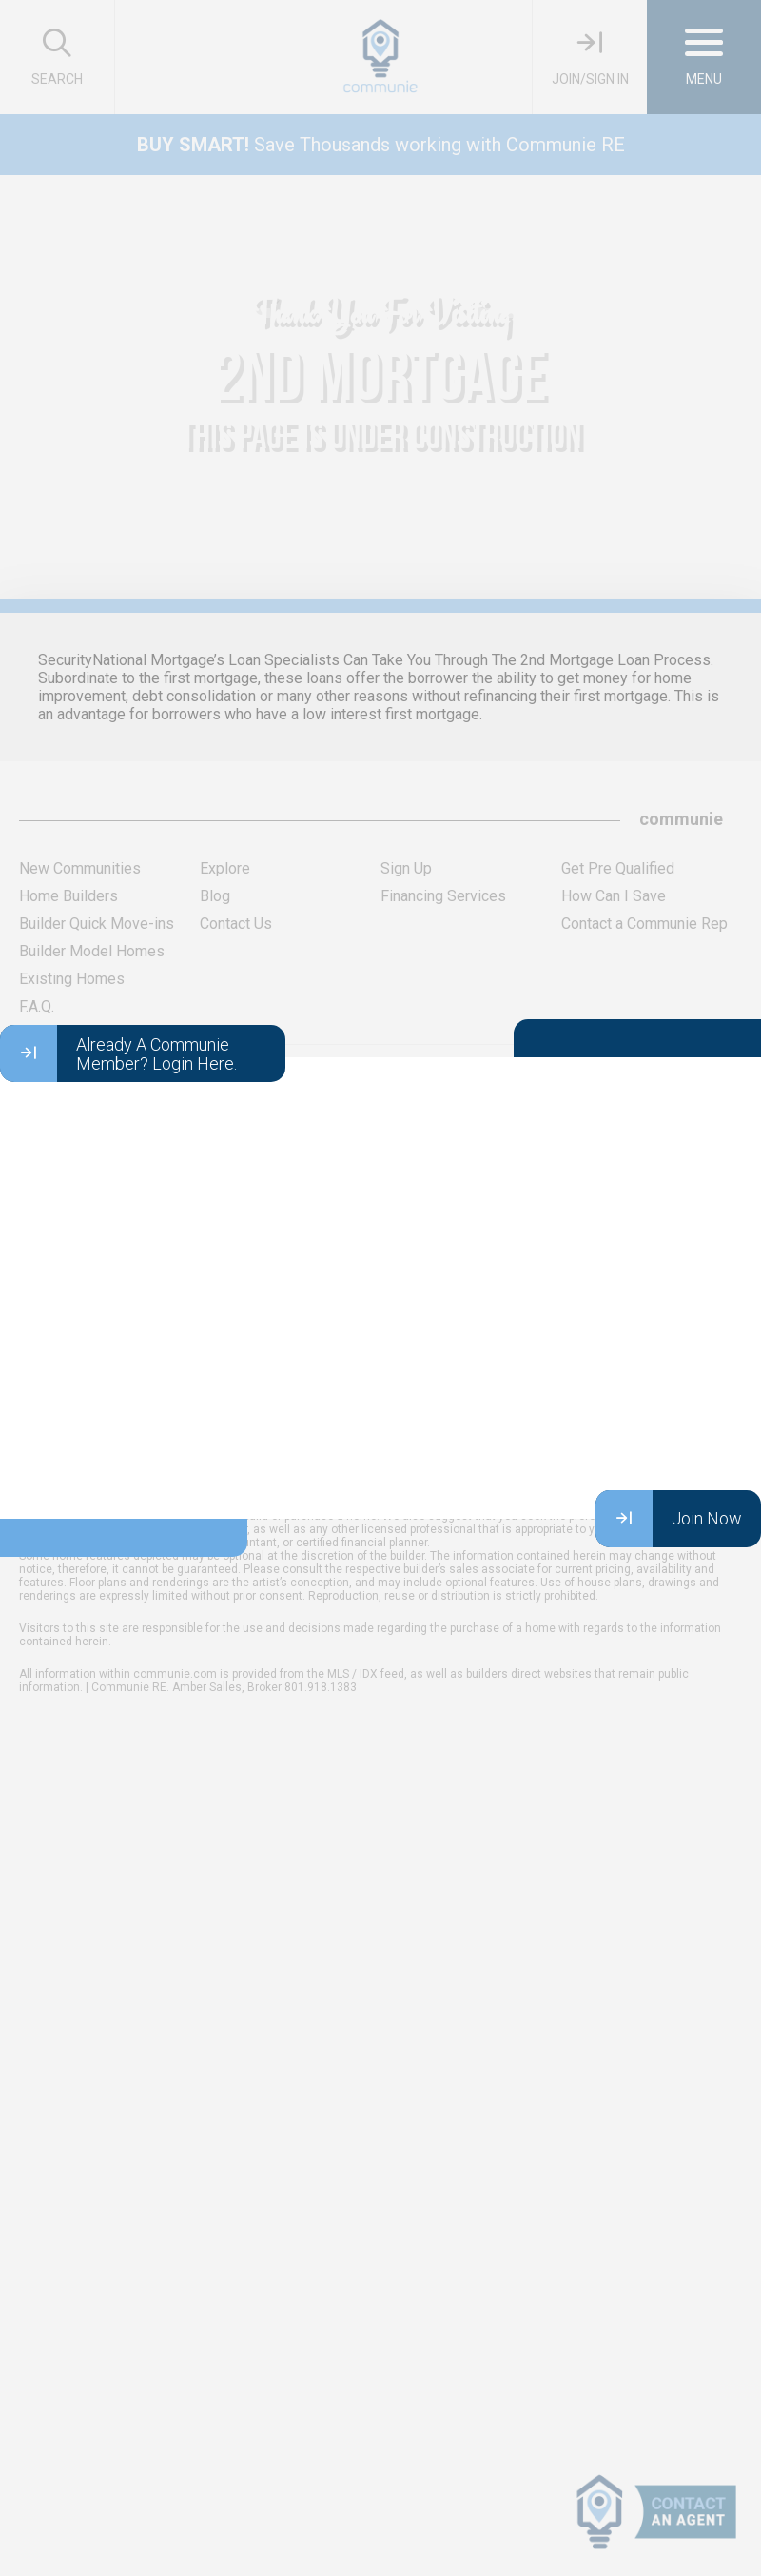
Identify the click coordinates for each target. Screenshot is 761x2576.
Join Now (668, 1518)
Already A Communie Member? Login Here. (118, 1053)
